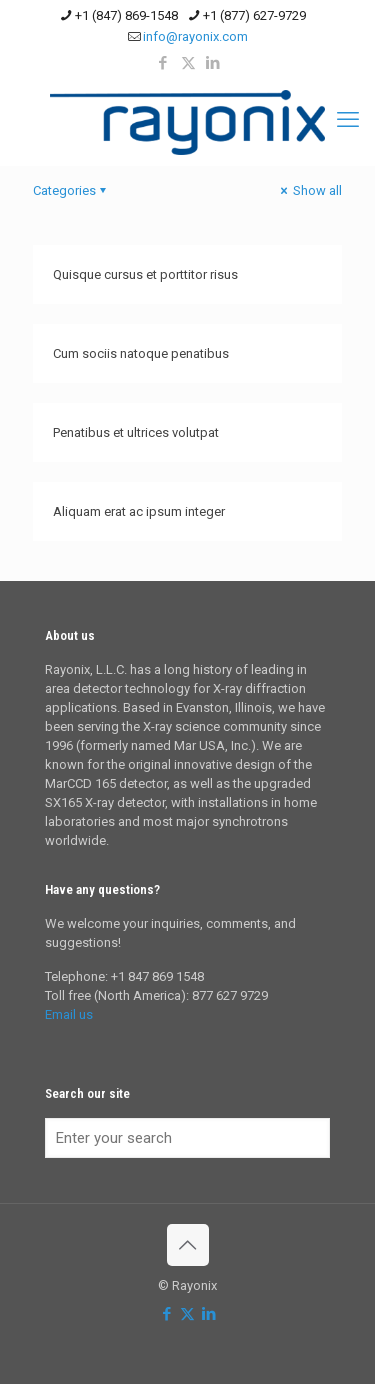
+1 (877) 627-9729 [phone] (254, 15)
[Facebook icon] (163, 63)
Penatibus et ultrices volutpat (136, 432)
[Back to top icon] (188, 1245)
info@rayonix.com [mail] (195, 36)
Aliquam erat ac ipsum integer (139, 511)
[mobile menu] (348, 120)
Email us (69, 1014)
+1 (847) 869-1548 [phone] (126, 15)
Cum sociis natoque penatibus (141, 353)
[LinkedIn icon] (213, 63)
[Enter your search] (187, 1138)
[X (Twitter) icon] (188, 63)
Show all (309, 190)
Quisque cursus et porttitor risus (145, 274)
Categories (71, 190)
